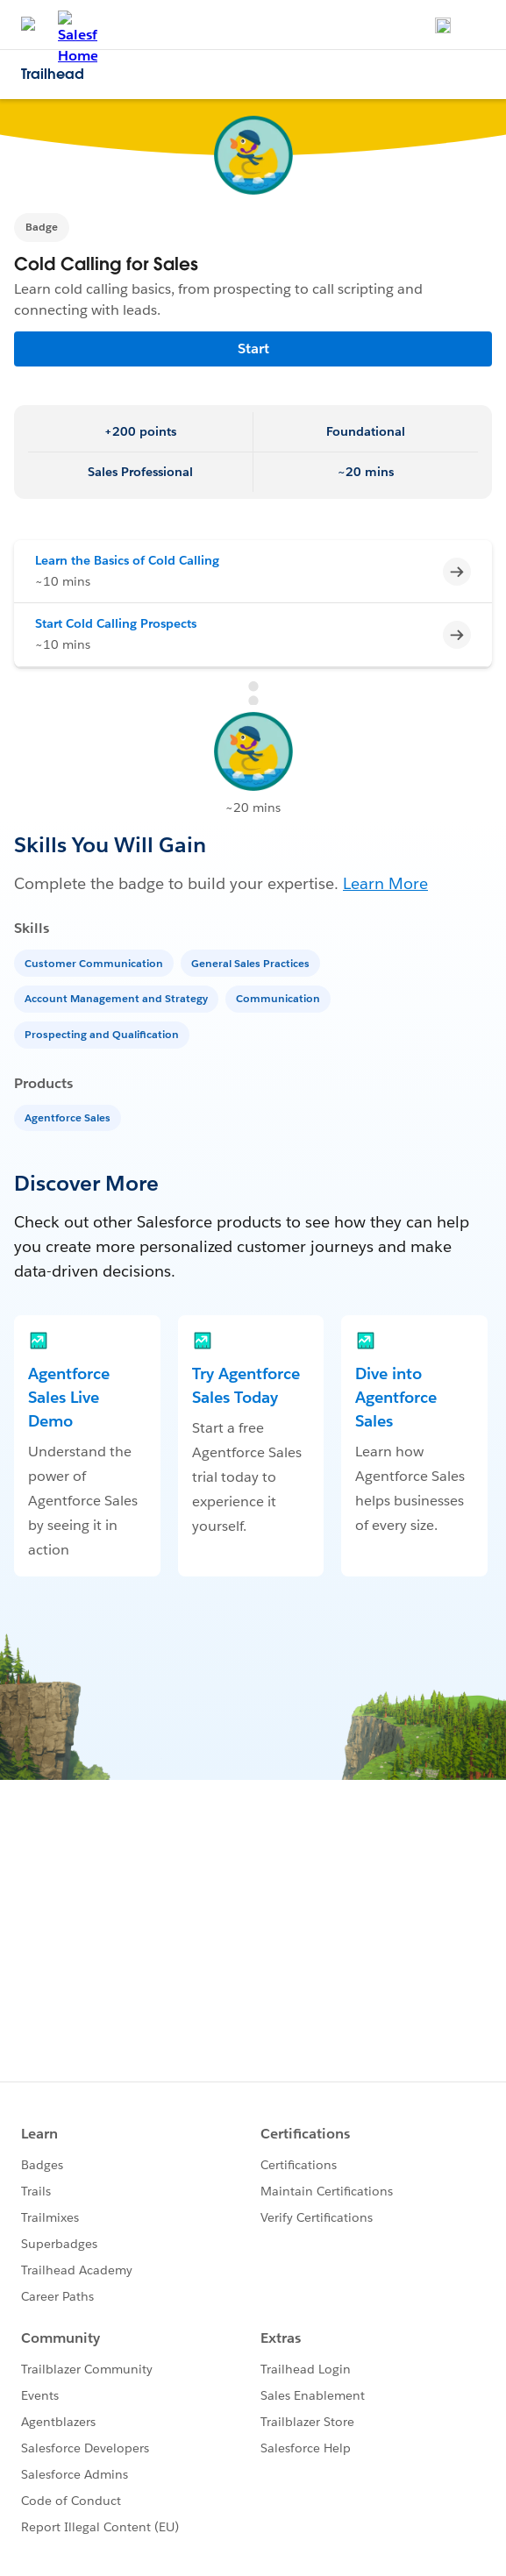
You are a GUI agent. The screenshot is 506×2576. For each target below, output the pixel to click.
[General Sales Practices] (252, 962)
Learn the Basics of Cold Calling (127, 560)
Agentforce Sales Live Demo (69, 1397)
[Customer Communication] (95, 962)
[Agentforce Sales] (69, 1116)
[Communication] (279, 997)
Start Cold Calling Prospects (115, 623)
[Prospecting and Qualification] (103, 1033)
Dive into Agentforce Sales (396, 1397)
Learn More (385, 883)
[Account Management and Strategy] (118, 997)
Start (253, 348)
